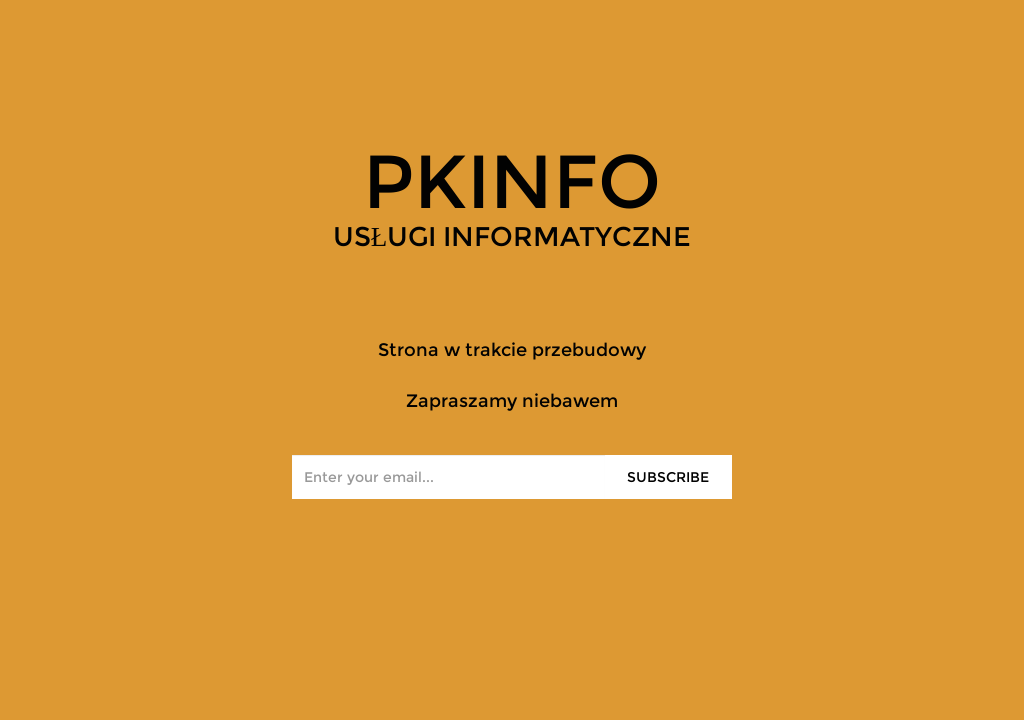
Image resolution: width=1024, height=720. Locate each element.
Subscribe (668, 477)
